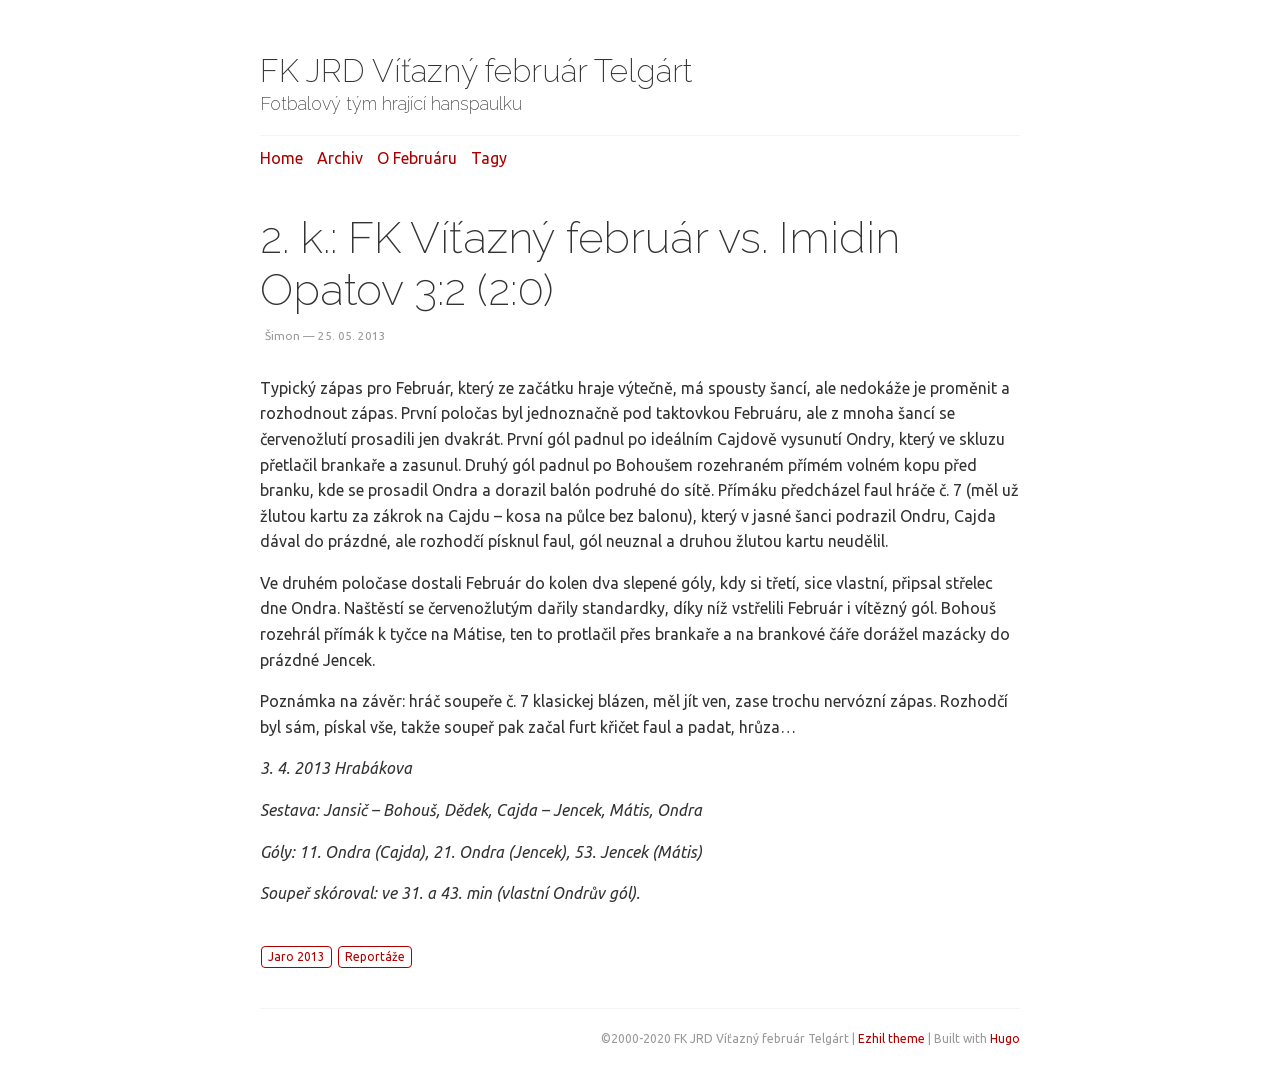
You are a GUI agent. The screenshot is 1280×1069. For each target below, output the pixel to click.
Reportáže (375, 956)
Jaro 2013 (296, 956)
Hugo (1005, 1038)
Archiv (340, 158)
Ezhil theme (891, 1038)
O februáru (417, 158)
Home (281, 158)
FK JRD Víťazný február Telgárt (476, 70)
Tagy (489, 158)
